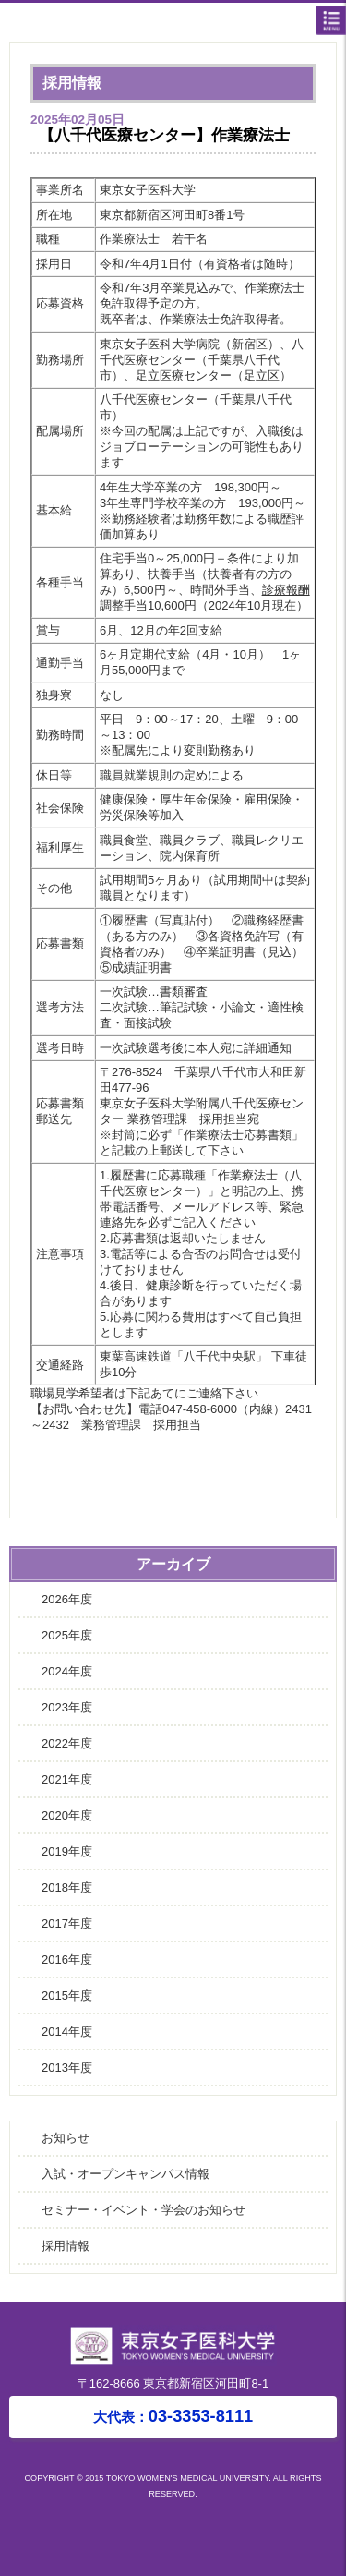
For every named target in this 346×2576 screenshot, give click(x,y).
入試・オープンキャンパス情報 (125, 2174)
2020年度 (67, 1815)
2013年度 (67, 2067)
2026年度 (67, 1599)
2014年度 (67, 2031)
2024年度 (67, 1671)
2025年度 (67, 1635)
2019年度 (67, 1851)
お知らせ (65, 2138)
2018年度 (67, 1887)
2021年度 (67, 1779)
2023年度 (67, 1707)
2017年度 (67, 1923)
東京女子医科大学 (177, 24)
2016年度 (67, 1959)
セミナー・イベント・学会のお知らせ (143, 2210)
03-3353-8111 (173, 2416)
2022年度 (67, 1743)
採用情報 (65, 2246)
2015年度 (67, 1995)
